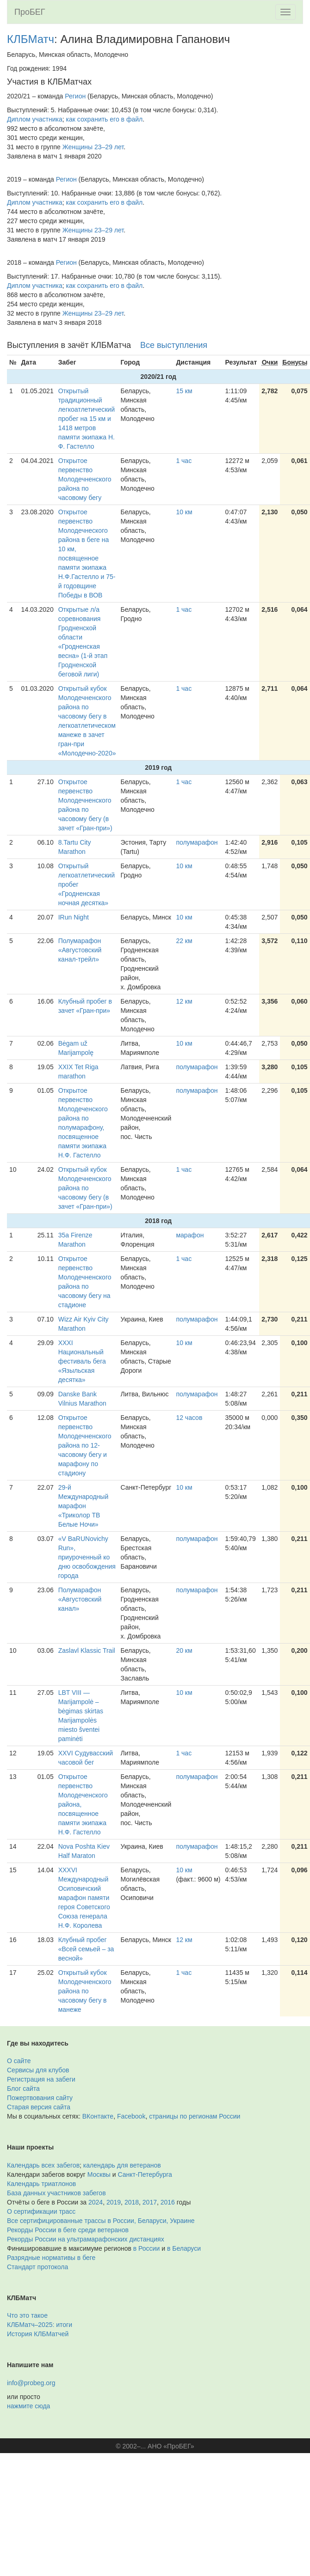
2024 (95, 2202)
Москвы (99, 2174)
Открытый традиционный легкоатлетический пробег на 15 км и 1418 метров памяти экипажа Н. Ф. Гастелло (86, 418)
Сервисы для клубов (38, 2070)
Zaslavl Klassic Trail (86, 1650)
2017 (150, 2202)
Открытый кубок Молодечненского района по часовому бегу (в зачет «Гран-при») (85, 1188)
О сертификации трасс (41, 2211)
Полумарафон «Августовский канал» (80, 1599)
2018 (131, 2202)
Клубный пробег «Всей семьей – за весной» (86, 1949)
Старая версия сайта (38, 2107)
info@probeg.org (31, 2383)
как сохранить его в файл (104, 119)
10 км (184, 512)
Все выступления (173, 345)
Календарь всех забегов (43, 2165)
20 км (184, 1650)
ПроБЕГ (29, 12)
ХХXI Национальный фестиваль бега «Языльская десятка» (82, 1361)
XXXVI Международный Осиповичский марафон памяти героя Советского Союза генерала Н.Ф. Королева (84, 1897)
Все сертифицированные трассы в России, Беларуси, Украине (101, 2220)
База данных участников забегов (56, 2193)
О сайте (19, 2060)
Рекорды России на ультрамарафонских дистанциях (85, 2239)
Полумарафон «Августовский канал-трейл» (80, 950)
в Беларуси (184, 2248)
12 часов (189, 1417)
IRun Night (73, 917)
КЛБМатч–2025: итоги (39, 2324)
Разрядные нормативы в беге (51, 2257)
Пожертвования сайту (40, 2097)
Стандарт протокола (37, 2267)
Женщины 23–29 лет (93, 147)
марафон (190, 1235)
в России (146, 2248)
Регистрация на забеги (41, 2079)
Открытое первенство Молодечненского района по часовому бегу (85, 479)
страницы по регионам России (194, 2116)
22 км (184, 940)
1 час (184, 460)
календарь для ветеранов (122, 2165)
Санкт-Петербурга (145, 2174)
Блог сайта (23, 2088)
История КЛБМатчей (37, 2334)
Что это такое (27, 2315)
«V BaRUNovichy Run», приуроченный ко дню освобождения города (87, 1557)
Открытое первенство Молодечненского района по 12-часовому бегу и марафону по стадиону (85, 1445)
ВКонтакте (97, 2116)
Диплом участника (34, 119)
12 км (184, 1001)
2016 (168, 2202)
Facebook (131, 2116)
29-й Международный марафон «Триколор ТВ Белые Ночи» (83, 1506)
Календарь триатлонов (41, 2183)
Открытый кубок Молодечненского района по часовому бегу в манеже (85, 1991)
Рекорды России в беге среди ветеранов (68, 2230)
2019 (113, 2202)
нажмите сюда (28, 2406)
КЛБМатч (30, 39)
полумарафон (196, 842)
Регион (75, 96)
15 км (184, 391)
